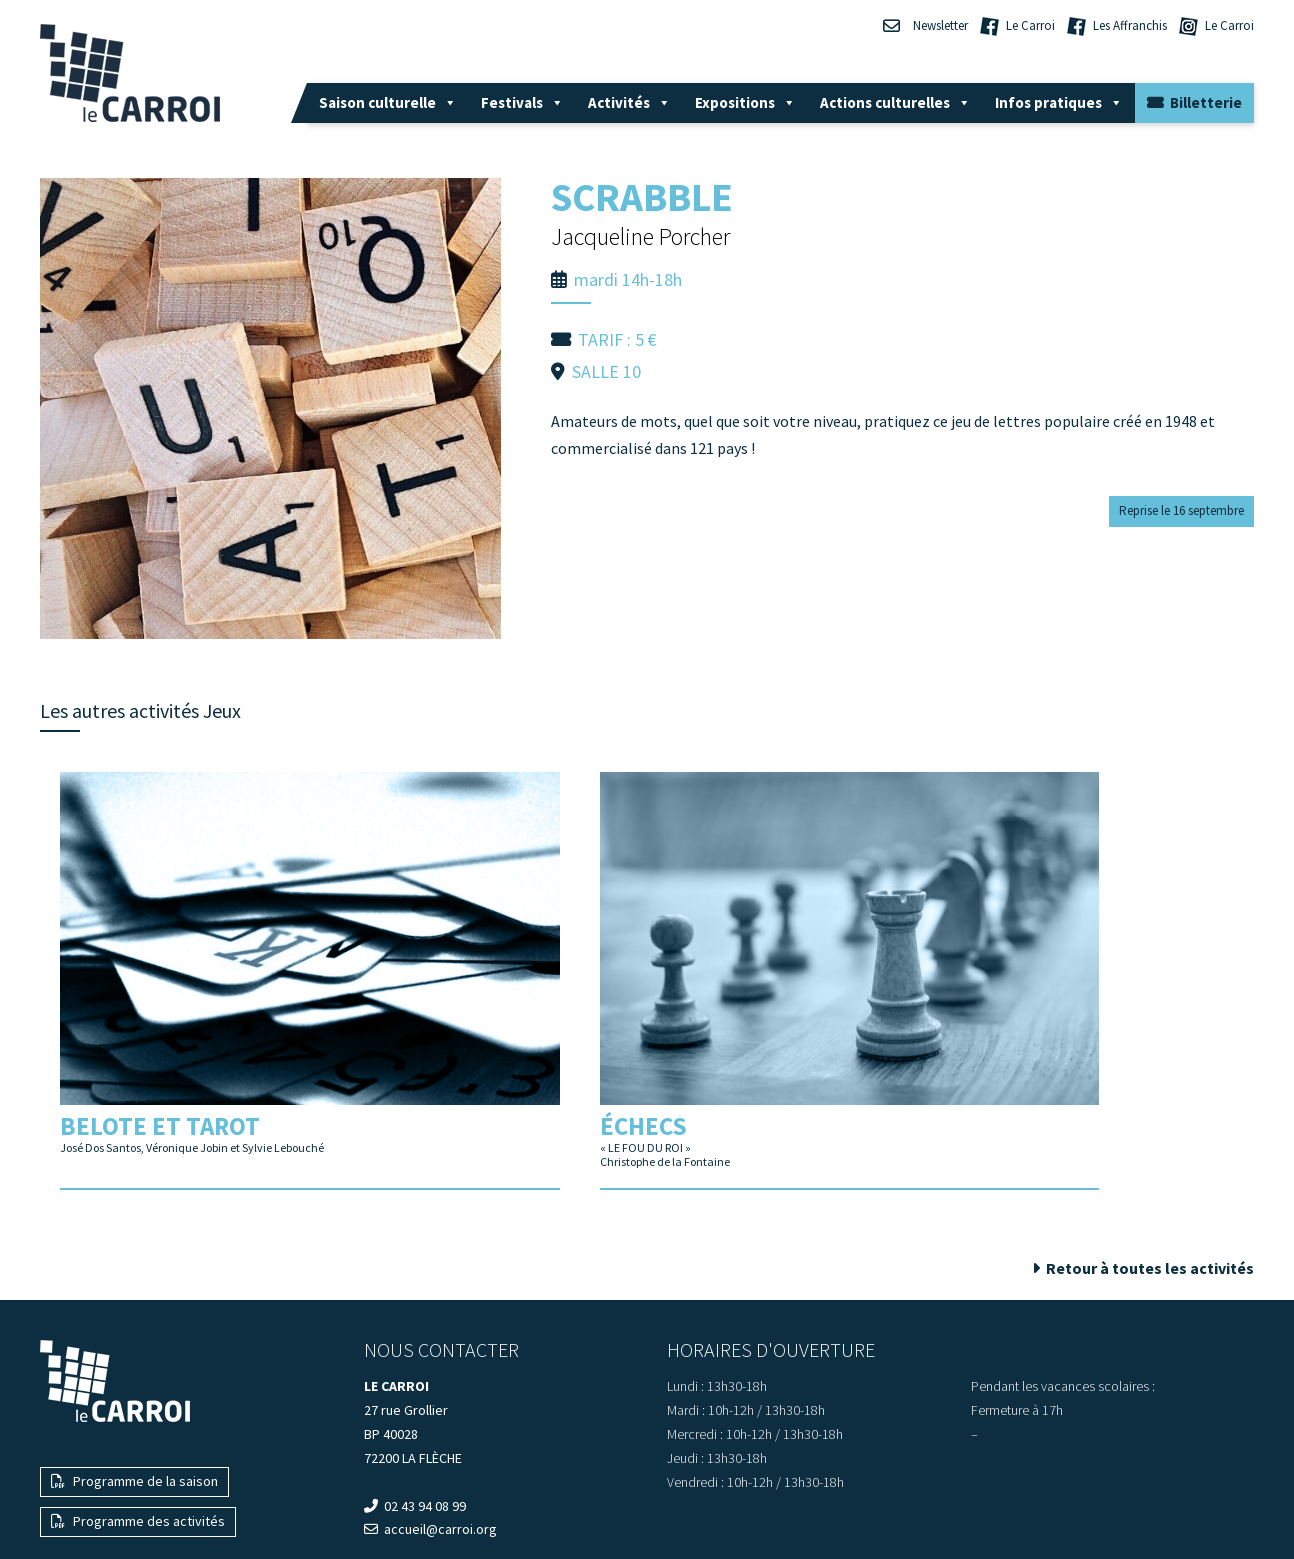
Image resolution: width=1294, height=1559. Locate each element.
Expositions (745, 102)
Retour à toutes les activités (1143, 1178)
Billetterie (1194, 102)
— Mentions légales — (647, 1507)
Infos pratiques (1059, 102)
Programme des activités (138, 1431)
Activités (629, 102)
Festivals (522, 102)
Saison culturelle (388, 102)
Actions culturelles (895, 102)
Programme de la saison (134, 1391)
